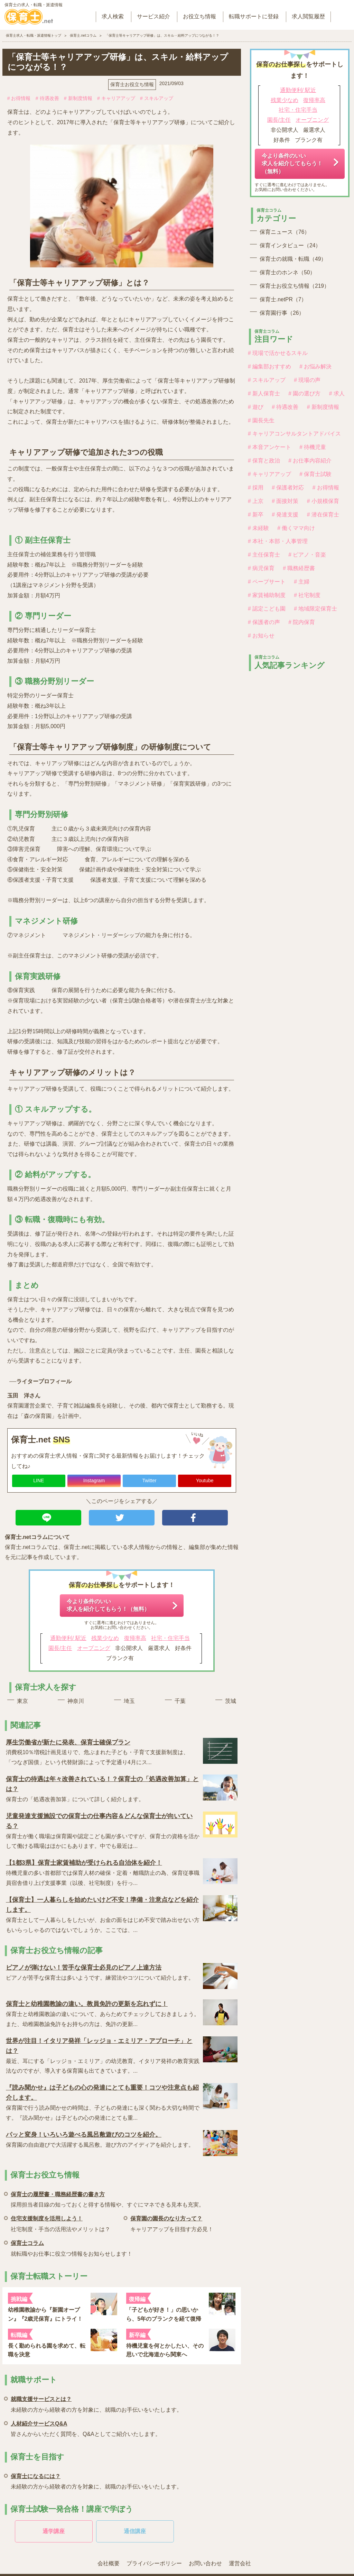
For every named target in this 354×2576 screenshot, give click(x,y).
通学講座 (54, 2531)
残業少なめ (105, 1638)
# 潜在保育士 (323, 514)
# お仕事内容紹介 (310, 461)
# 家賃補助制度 (267, 595)
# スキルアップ (156, 98)
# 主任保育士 (264, 555)
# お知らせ (261, 636)
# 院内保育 (301, 622)
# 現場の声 (307, 380)
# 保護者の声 (264, 622)
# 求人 (337, 393)
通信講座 (135, 2531)
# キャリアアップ (116, 98)
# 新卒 (255, 514)
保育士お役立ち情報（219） (294, 286)
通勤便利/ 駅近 (68, 1638)
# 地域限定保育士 (315, 609)
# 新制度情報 (78, 98)
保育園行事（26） (282, 313)
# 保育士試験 (315, 474)
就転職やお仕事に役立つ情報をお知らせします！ (71, 2247)
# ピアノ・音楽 (307, 555)
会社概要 (108, 2563)
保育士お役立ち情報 (132, 84)
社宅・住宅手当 (170, 1638)
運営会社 (240, 2563)
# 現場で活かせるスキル (278, 353)
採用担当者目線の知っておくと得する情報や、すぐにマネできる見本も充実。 (107, 2198)
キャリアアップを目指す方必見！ (171, 2222)
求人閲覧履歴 (308, 16)
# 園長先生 (261, 420)
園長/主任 (60, 1648)
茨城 (230, 1701)
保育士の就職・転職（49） (293, 259)
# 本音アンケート (269, 447)
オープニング (93, 1648)
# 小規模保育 (323, 501)
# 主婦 (301, 582)
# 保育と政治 (264, 461)
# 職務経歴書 (299, 568)
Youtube (205, 1480)
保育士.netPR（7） (283, 299)
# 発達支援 (285, 514)
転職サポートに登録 (254, 16)
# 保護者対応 (288, 488)
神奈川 (75, 1701)
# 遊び (255, 407)
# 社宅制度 (307, 595)
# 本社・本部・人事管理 (278, 541)
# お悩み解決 (315, 366)
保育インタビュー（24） (290, 245)
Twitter (149, 1480)
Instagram (94, 1480)
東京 (22, 1701)
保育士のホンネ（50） (287, 272)
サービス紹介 (153, 16)
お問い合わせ (205, 2563)
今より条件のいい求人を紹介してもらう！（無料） (108, 1605)
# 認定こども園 (267, 609)
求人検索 (113, 16)
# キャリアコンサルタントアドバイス (294, 434)
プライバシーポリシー (154, 2563)
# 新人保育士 (264, 393)
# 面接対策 (285, 501)
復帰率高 (135, 1638)
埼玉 (129, 1701)
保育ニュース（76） (285, 232)
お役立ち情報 (199, 16)
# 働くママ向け (296, 528)
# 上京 (255, 501)
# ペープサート (267, 582)
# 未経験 (258, 528)
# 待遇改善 (47, 98)
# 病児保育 (261, 568)
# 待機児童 (312, 447)
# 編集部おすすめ (269, 366)
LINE (38, 1480)
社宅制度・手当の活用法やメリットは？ (60, 2222)
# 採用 (255, 488)
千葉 (180, 1701)
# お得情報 (19, 98)
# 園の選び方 (304, 393)
